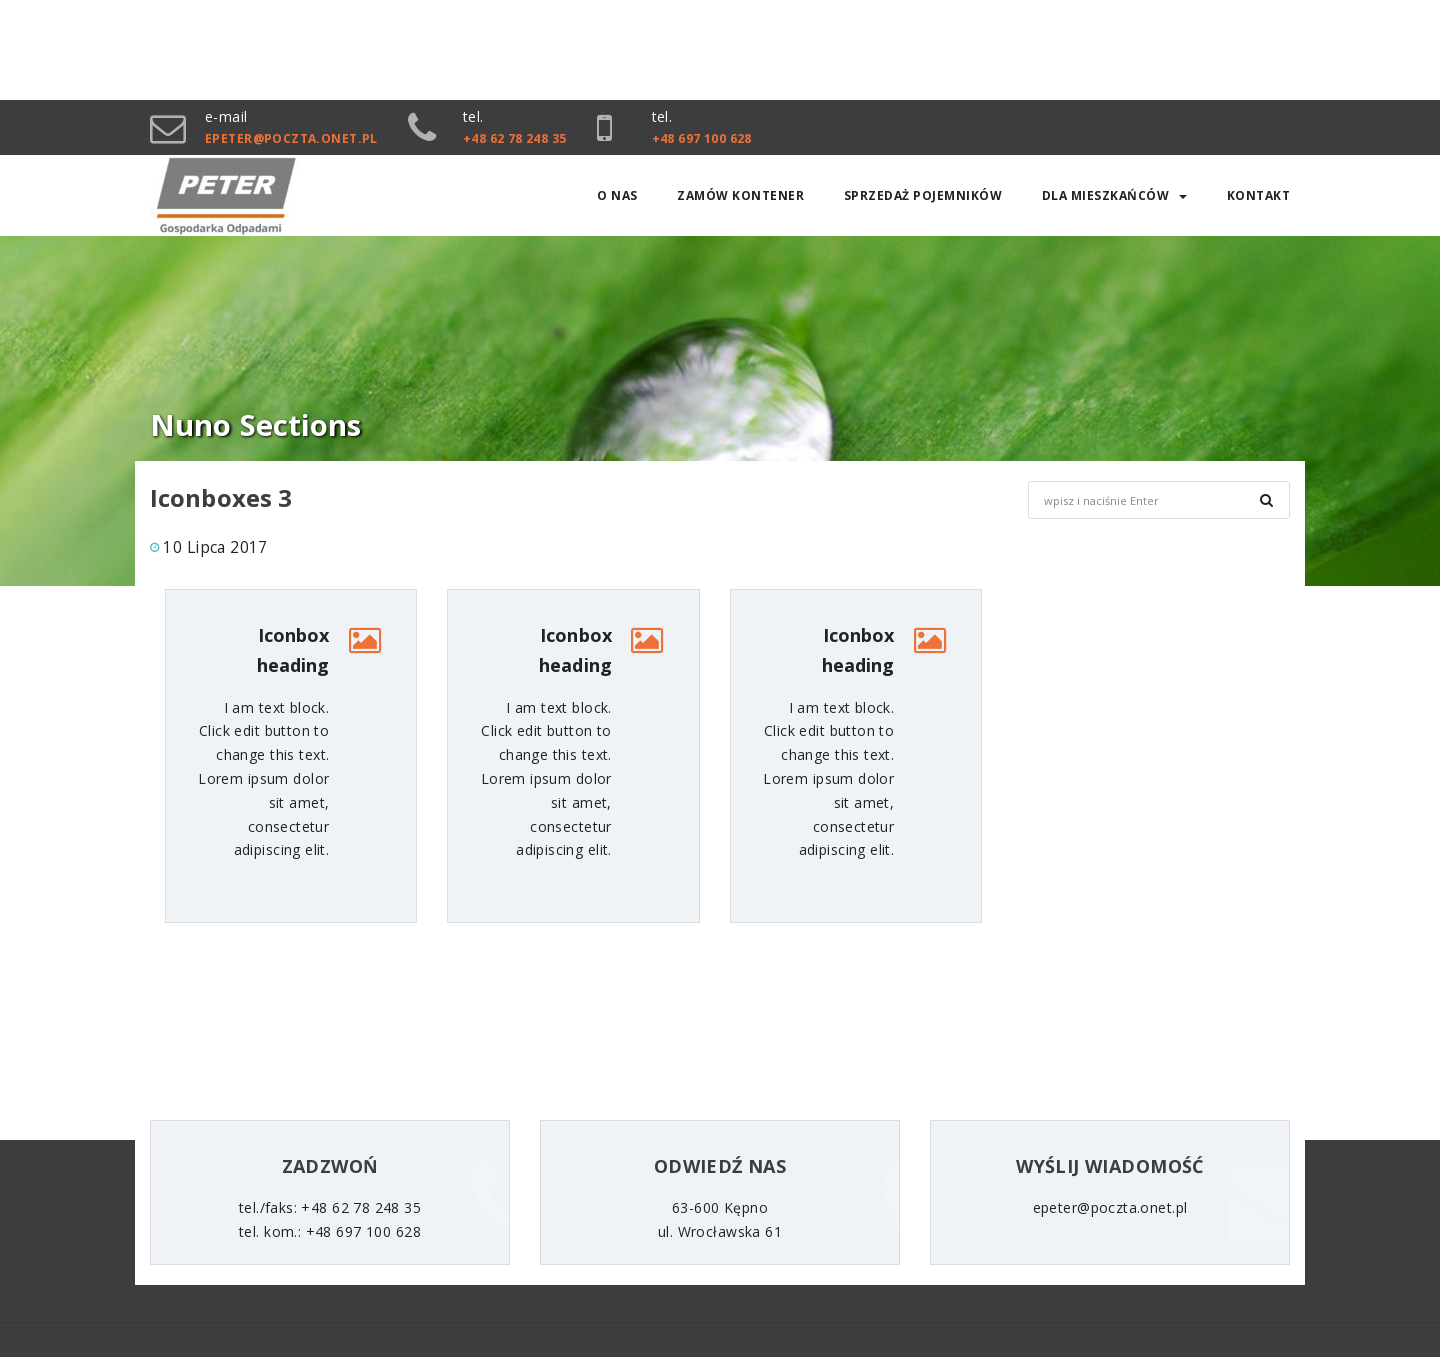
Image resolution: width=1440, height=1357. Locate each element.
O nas (617, 195)
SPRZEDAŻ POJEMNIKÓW (923, 195)
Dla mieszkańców (1115, 195)
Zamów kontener (740, 195)
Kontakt (1259, 195)
